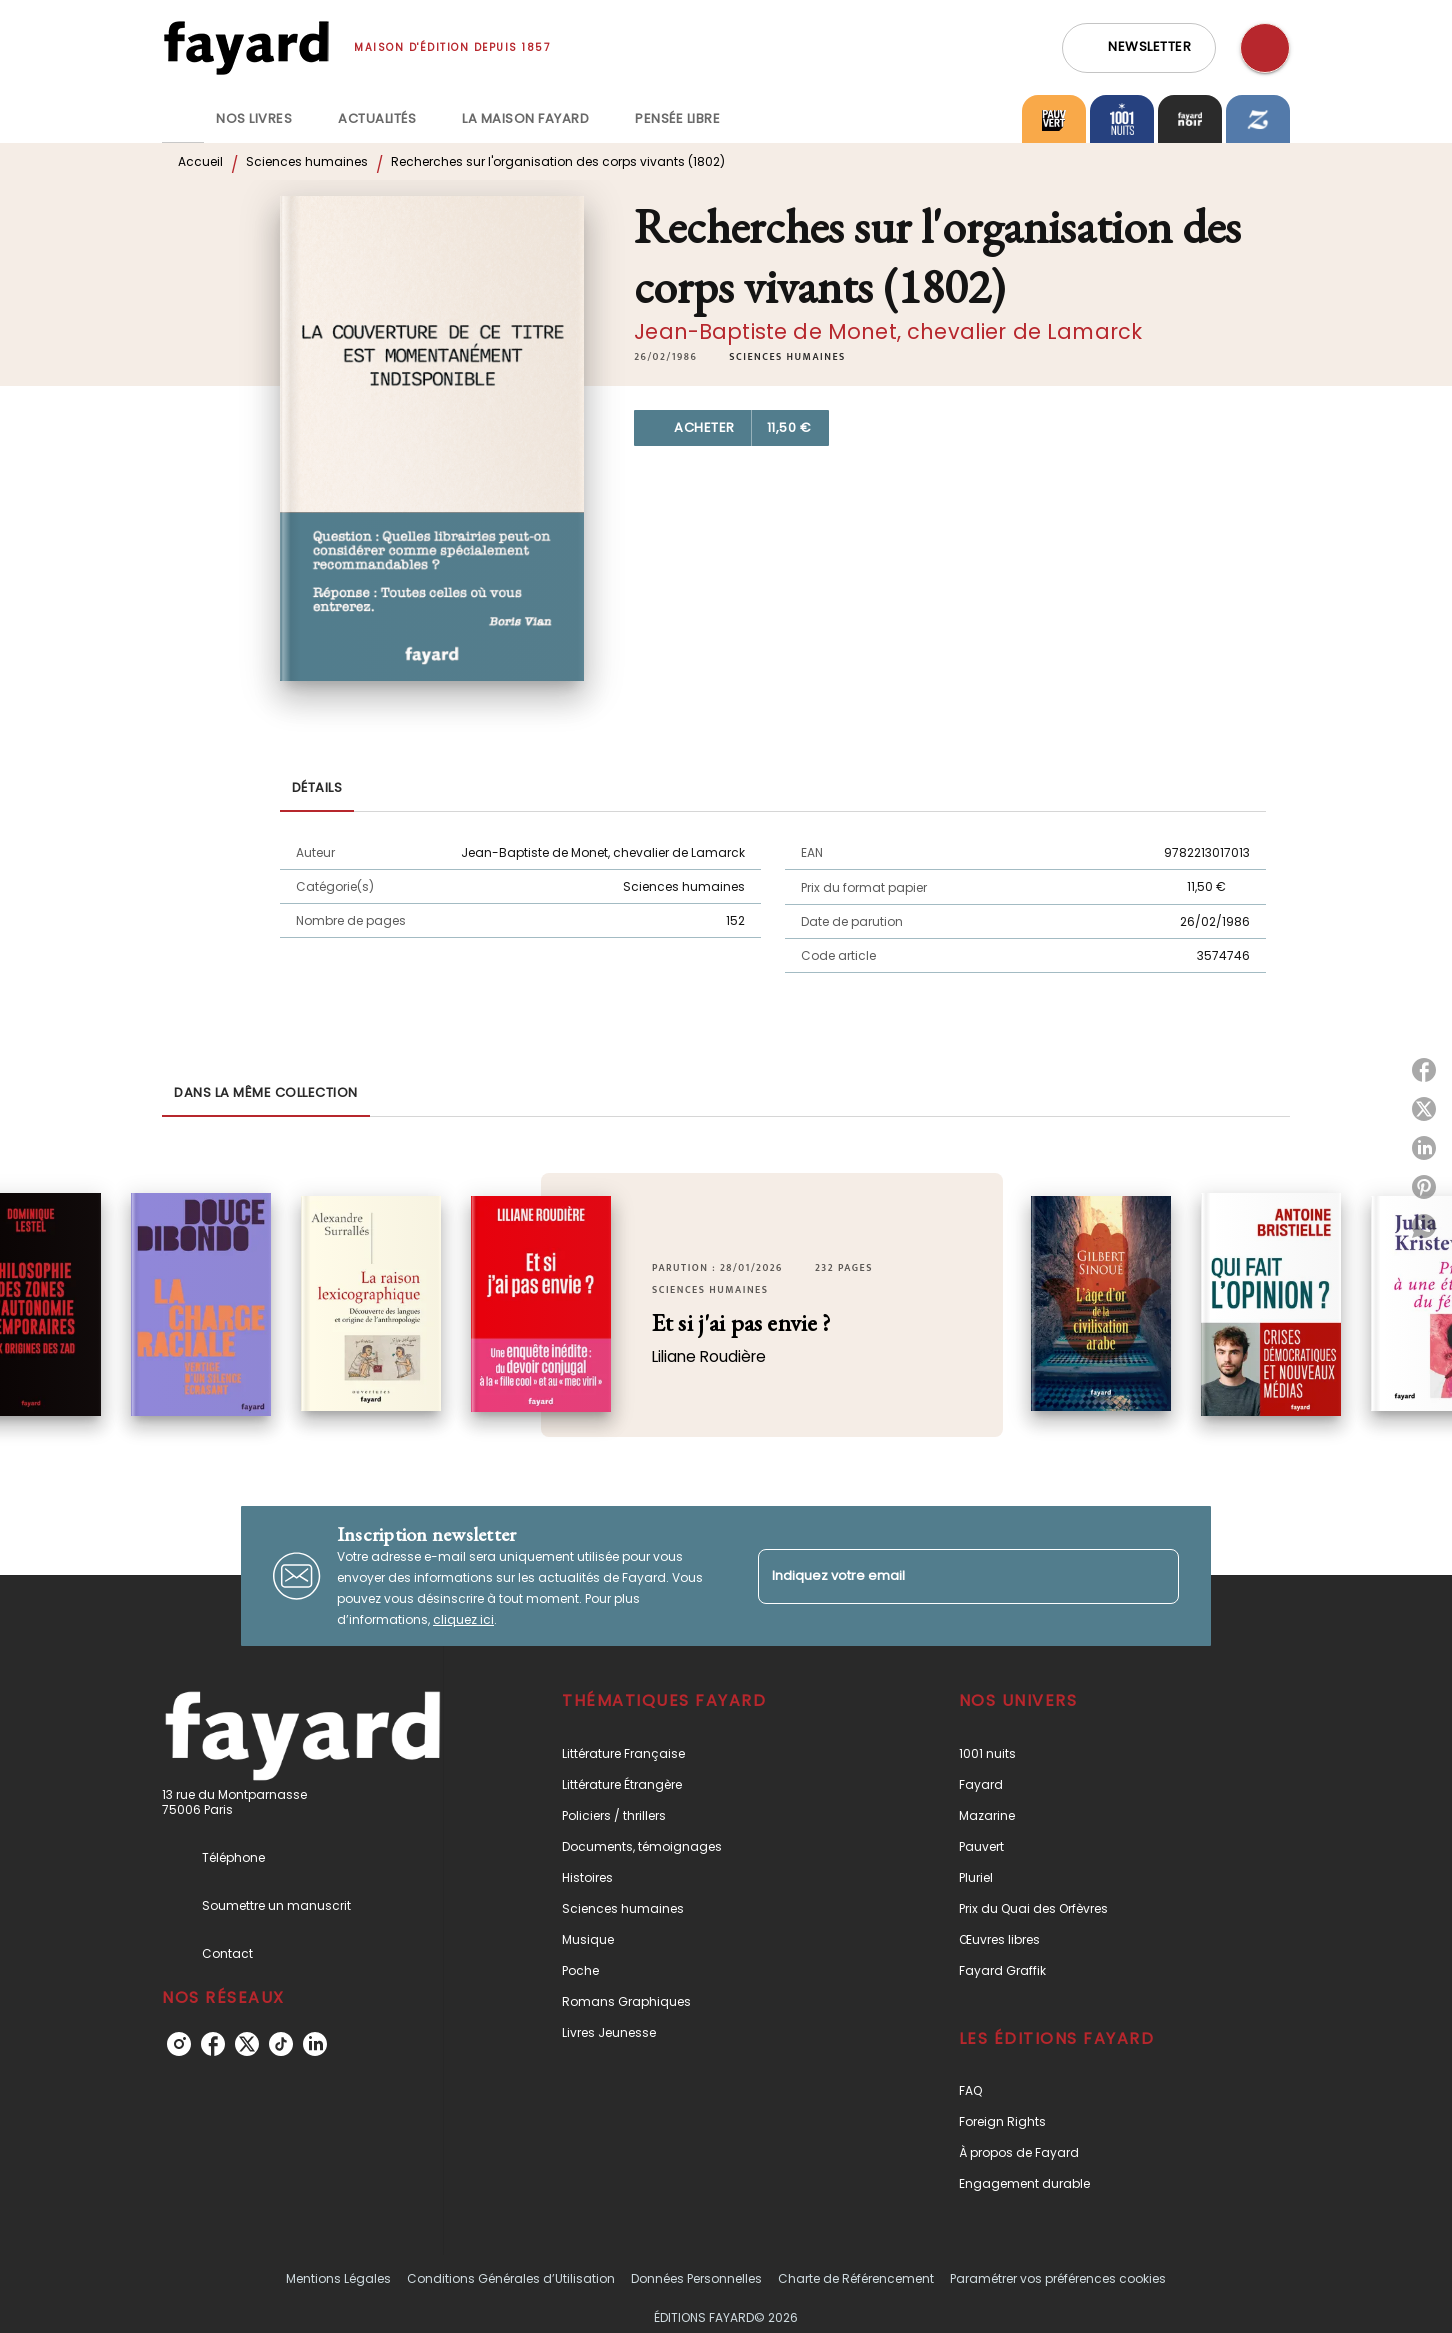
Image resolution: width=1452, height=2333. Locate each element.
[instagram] (179, 2044)
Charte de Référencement (856, 2278)
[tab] (183, 119)
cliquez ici (463, 1619)
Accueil (200, 161)
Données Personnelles (696, 2278)
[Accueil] (246, 47)
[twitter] (247, 2044)
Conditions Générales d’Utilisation (511, 2278)
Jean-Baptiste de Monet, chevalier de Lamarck (888, 331)
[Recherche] (1265, 48)
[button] (1139, 48)
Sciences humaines (307, 161)
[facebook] (213, 2044)
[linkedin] (315, 2044)
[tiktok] (281, 2044)
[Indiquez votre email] (943, 1576)
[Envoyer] (1155, 1576)
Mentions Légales (338, 2278)
